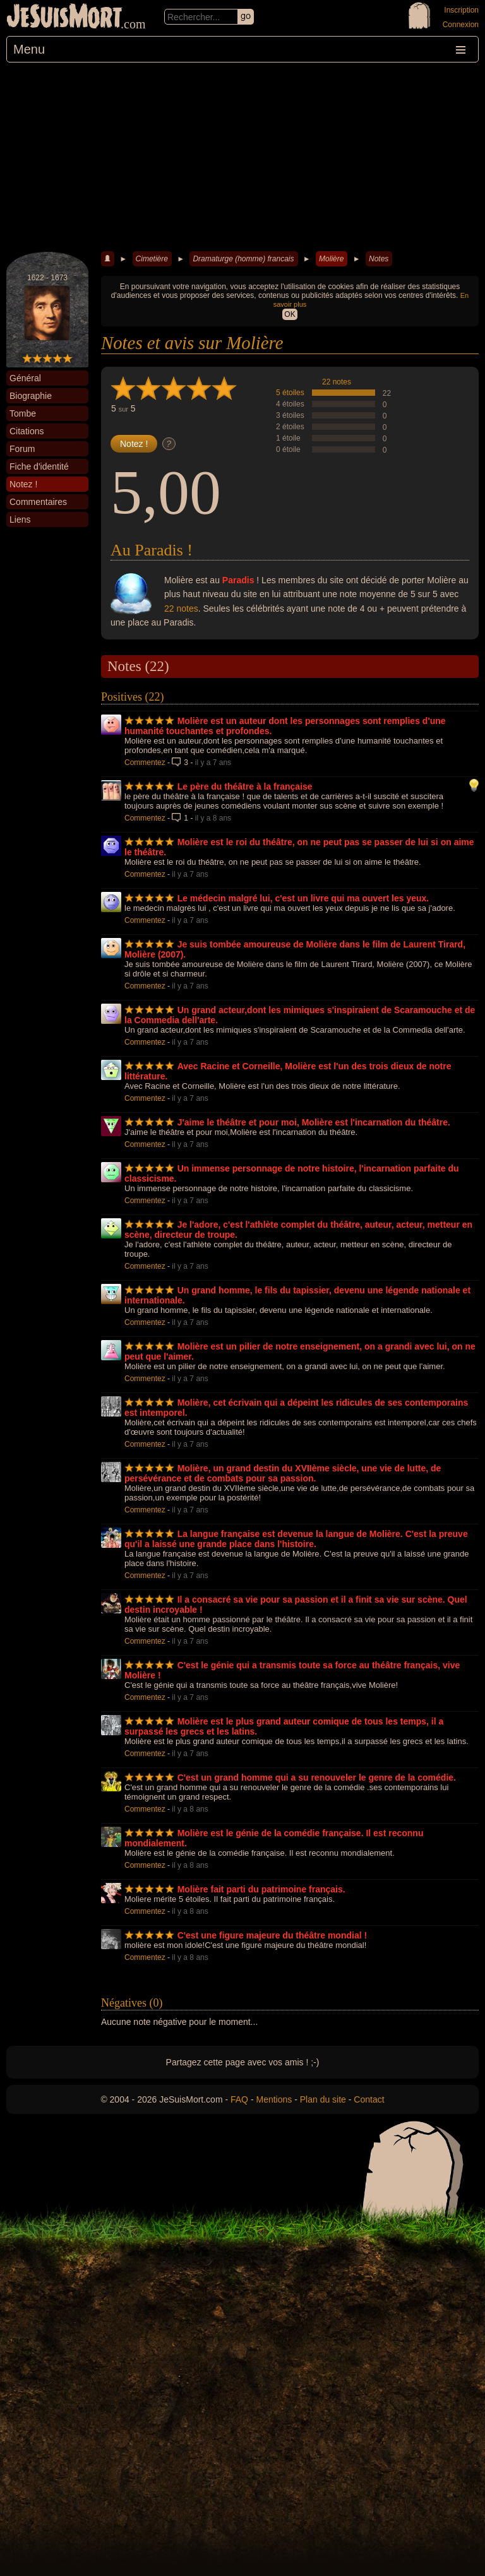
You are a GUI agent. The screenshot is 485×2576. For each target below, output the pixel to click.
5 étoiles (290, 392)
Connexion (461, 24)
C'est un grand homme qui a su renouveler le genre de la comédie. (316, 1777)
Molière (331, 258)
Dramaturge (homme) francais (243, 258)
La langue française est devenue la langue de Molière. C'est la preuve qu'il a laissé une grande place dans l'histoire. (296, 1539)
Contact (369, 2099)
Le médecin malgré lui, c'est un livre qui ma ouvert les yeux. (303, 898)
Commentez (144, 762)
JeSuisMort (64, 17)
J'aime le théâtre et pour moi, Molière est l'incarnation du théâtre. (313, 1122)
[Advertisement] (242, 157)
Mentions (274, 2099)
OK (289, 314)
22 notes (336, 381)
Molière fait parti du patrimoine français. (261, 1889)
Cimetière (152, 258)
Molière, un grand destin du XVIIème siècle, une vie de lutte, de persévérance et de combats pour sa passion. (282, 1473)
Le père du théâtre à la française (245, 786)
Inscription (461, 10)
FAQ (239, 2099)
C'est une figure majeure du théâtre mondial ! (272, 1935)
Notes (378, 258)
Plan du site (323, 2099)
